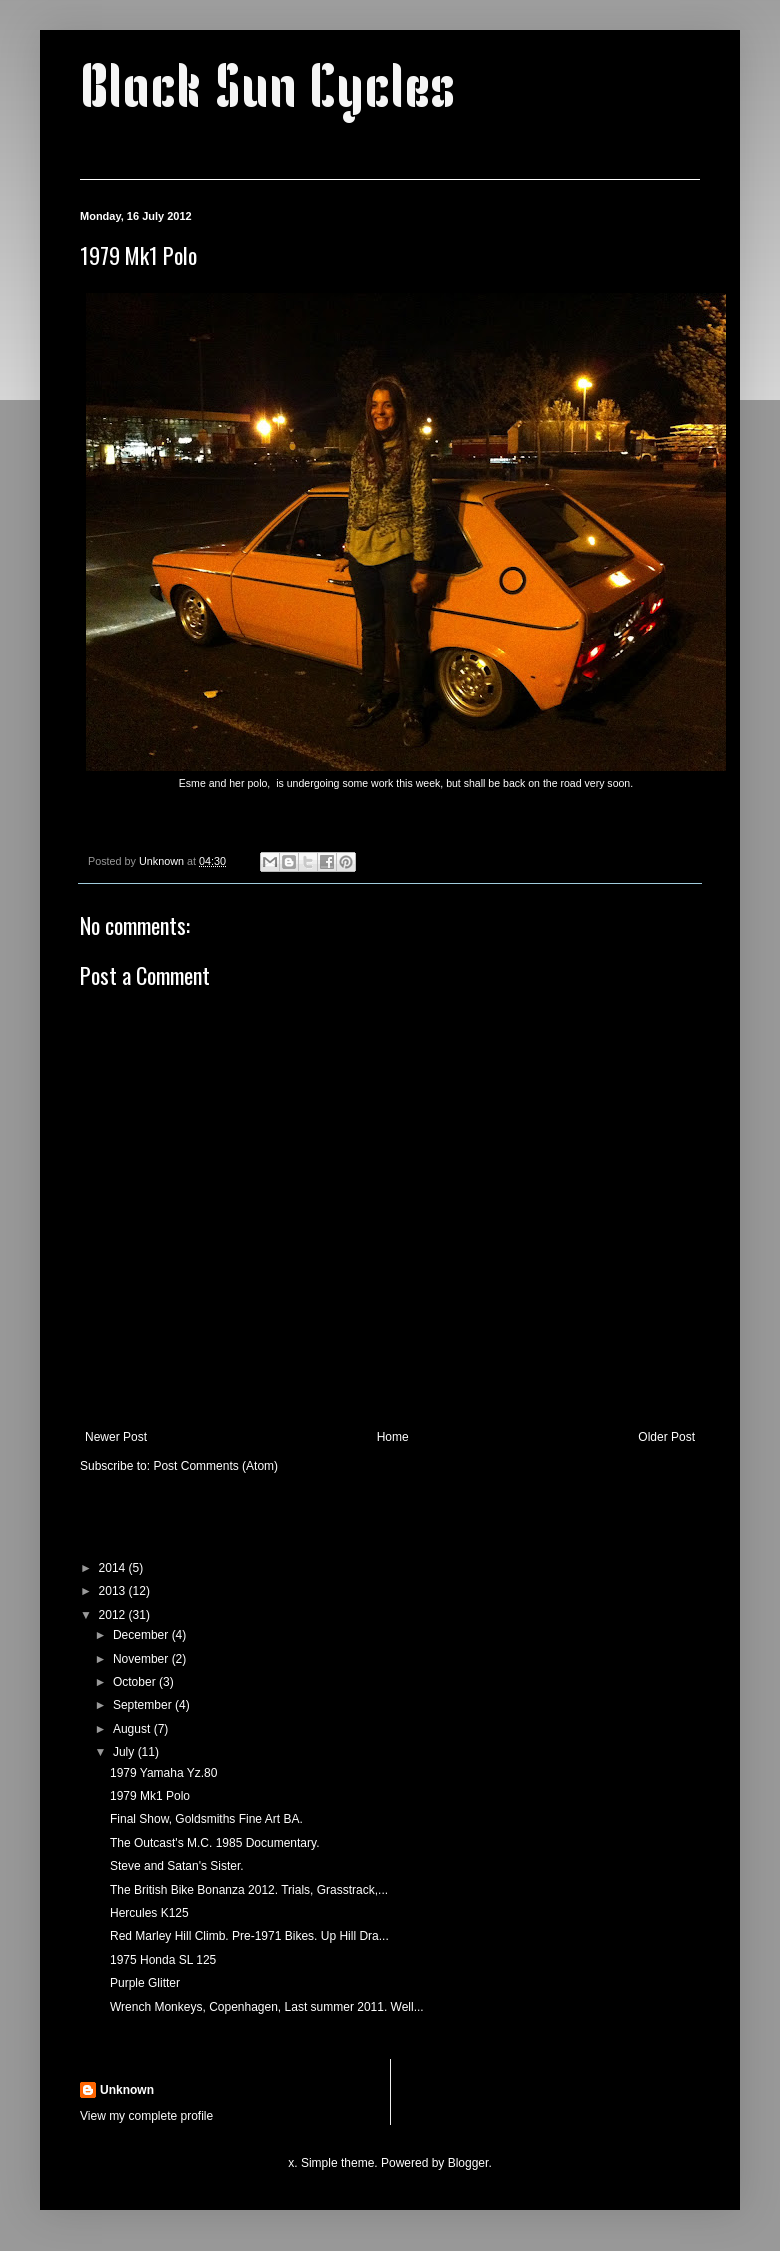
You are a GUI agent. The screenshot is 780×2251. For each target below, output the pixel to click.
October (136, 1682)
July (125, 1752)
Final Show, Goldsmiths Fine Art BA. (206, 1819)
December (142, 1635)
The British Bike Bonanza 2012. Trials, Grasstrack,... (249, 1890)
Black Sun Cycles (267, 92)
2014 (114, 1568)
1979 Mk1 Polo (150, 1796)
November (142, 1659)
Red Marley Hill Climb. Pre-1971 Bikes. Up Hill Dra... (249, 1936)
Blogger (468, 2163)
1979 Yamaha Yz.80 (163, 1773)
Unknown (127, 2090)
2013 (114, 1591)
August (133, 1729)
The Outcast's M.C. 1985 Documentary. (214, 1843)
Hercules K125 (149, 1913)
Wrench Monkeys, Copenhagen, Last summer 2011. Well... (267, 2007)
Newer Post (116, 1437)
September (144, 1705)
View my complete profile (146, 2116)
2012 (114, 1615)
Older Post (666, 1437)
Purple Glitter (145, 1983)
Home (393, 1437)
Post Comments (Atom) (215, 1466)
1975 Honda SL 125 (163, 1960)
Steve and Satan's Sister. (177, 1866)
